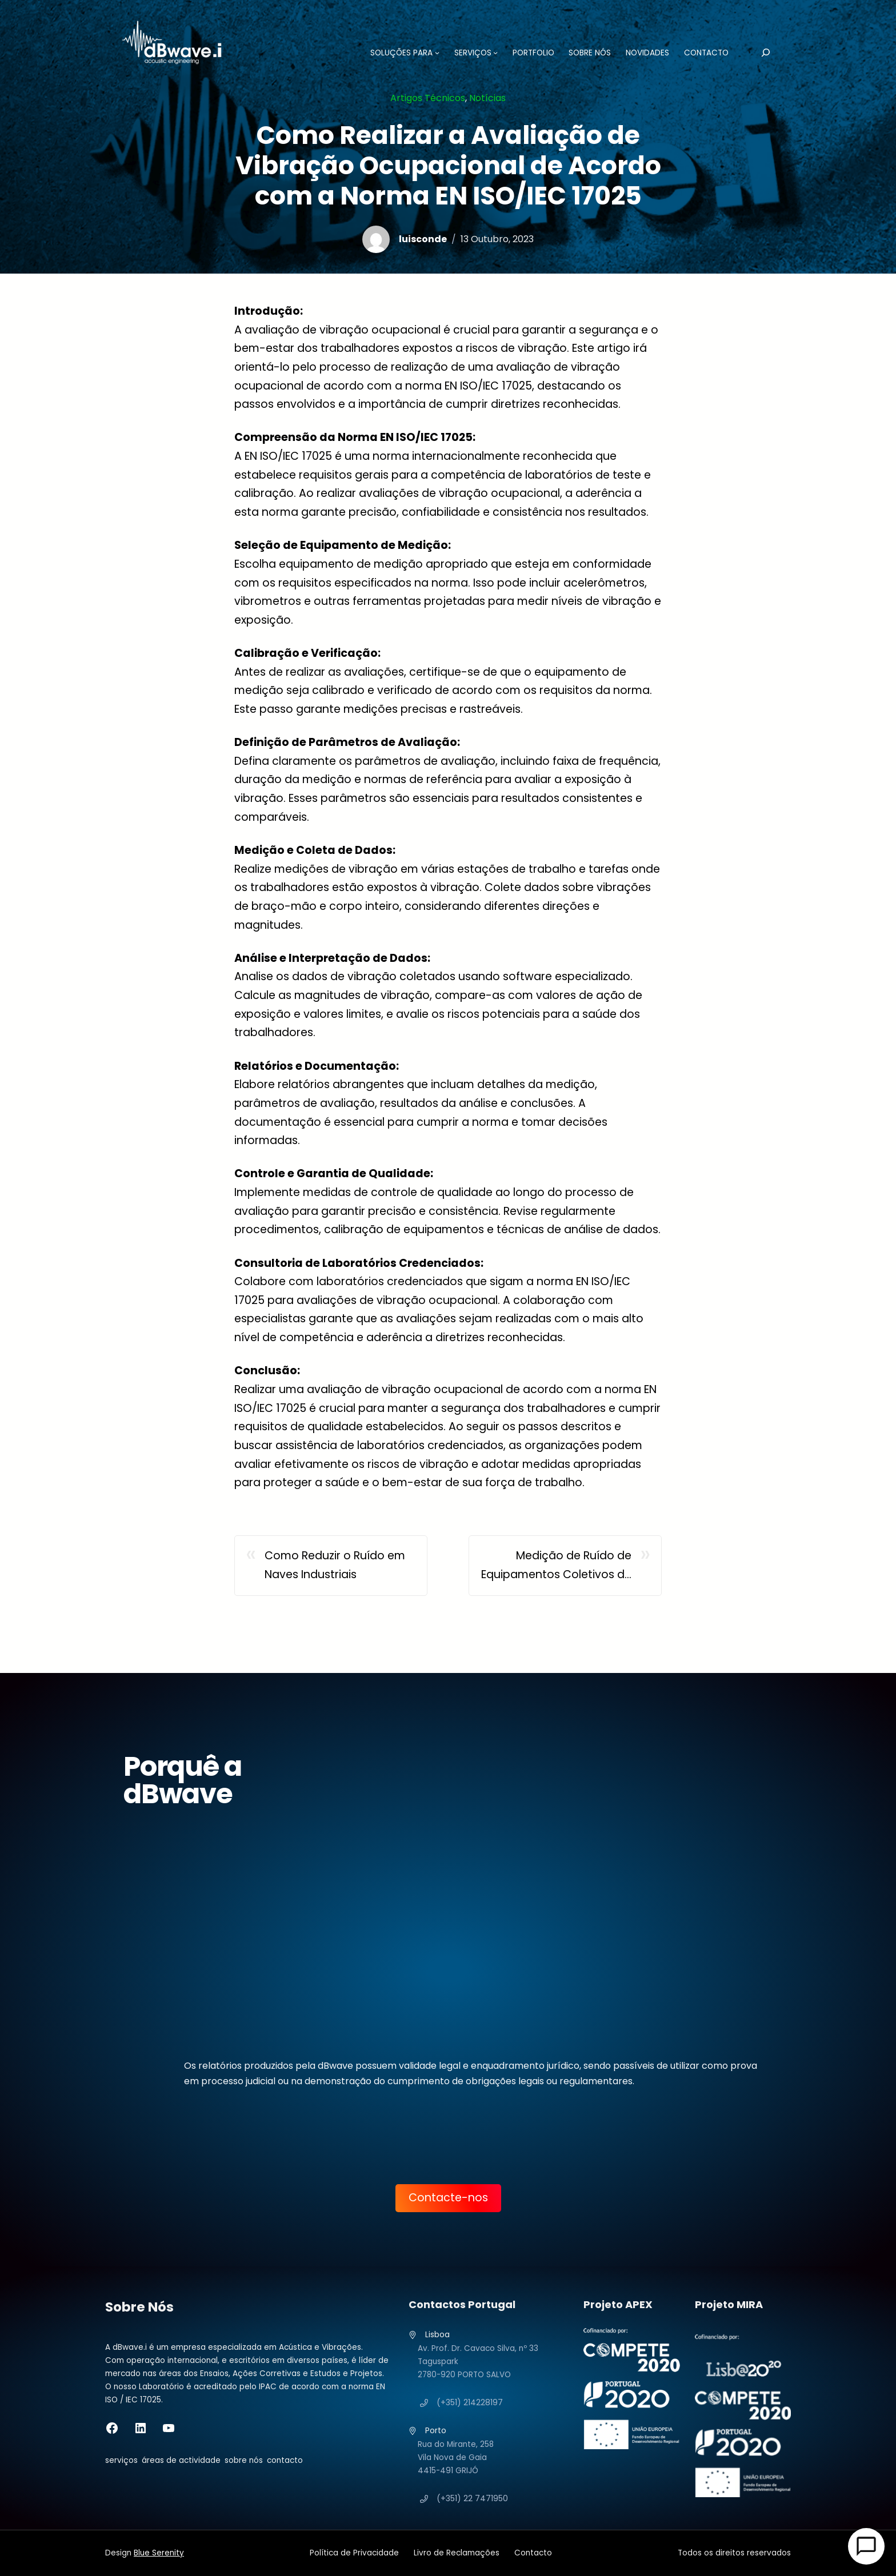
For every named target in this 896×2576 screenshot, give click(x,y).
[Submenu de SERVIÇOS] (487, 52)
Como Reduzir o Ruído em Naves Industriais (335, 1565)
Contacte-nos (448, 2197)
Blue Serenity (159, 2552)
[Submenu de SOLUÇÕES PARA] (428, 52)
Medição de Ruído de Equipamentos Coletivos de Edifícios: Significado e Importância (556, 1566)
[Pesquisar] (756, 52)
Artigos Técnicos (427, 98)
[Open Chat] (866, 2546)
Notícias (487, 98)
